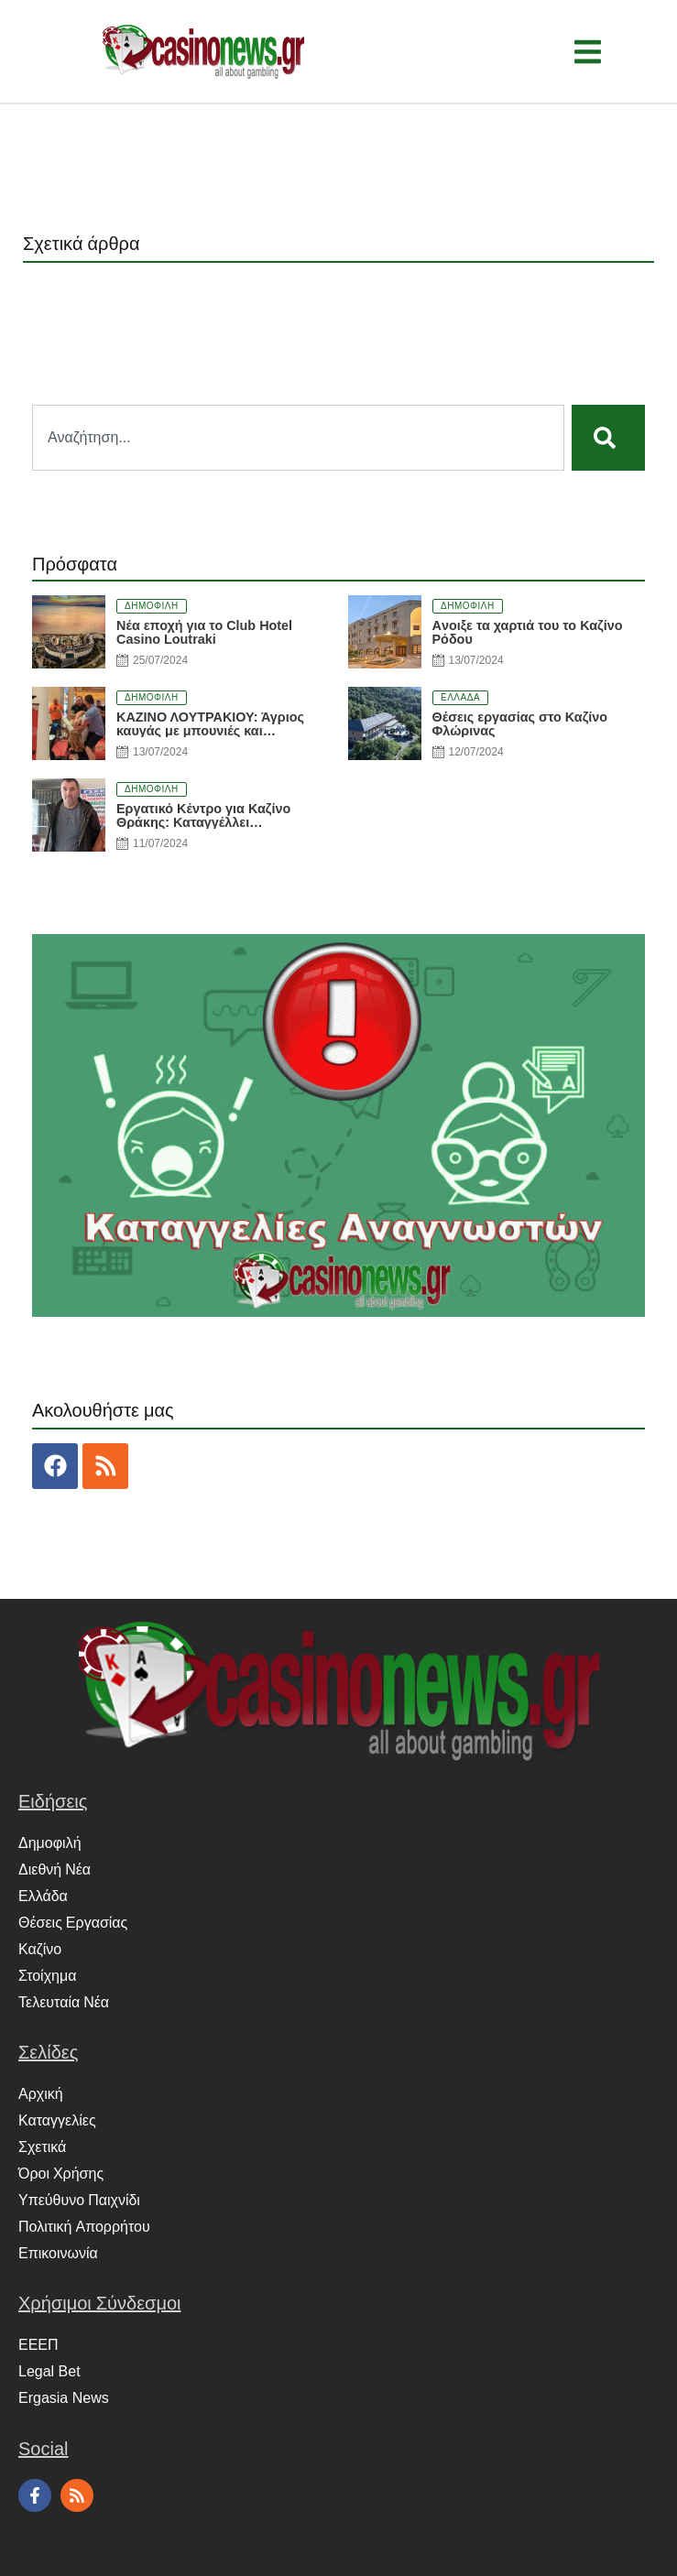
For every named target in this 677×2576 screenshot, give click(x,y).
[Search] (608, 438)
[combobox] (298, 438)
